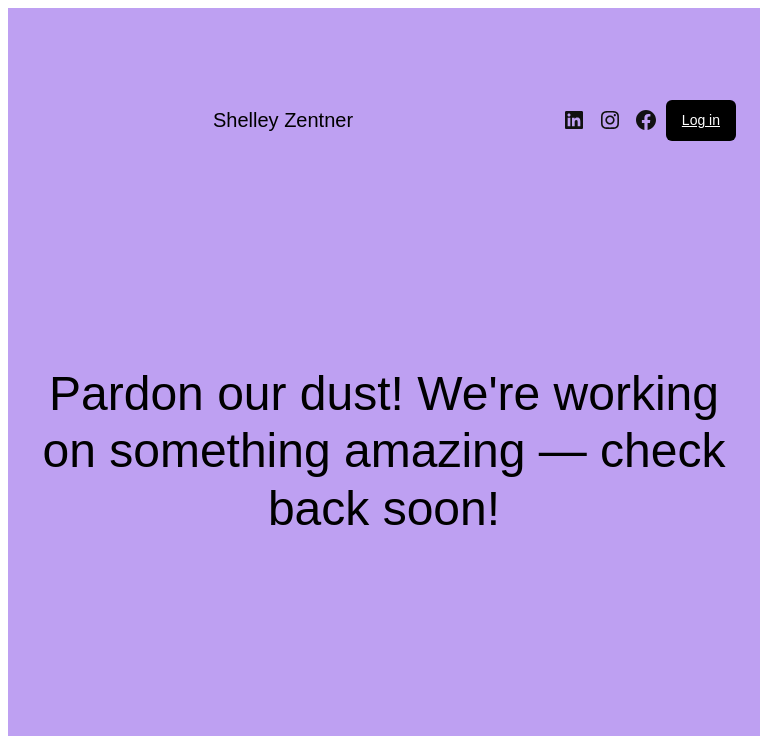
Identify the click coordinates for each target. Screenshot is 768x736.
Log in (701, 120)
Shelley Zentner (283, 120)
